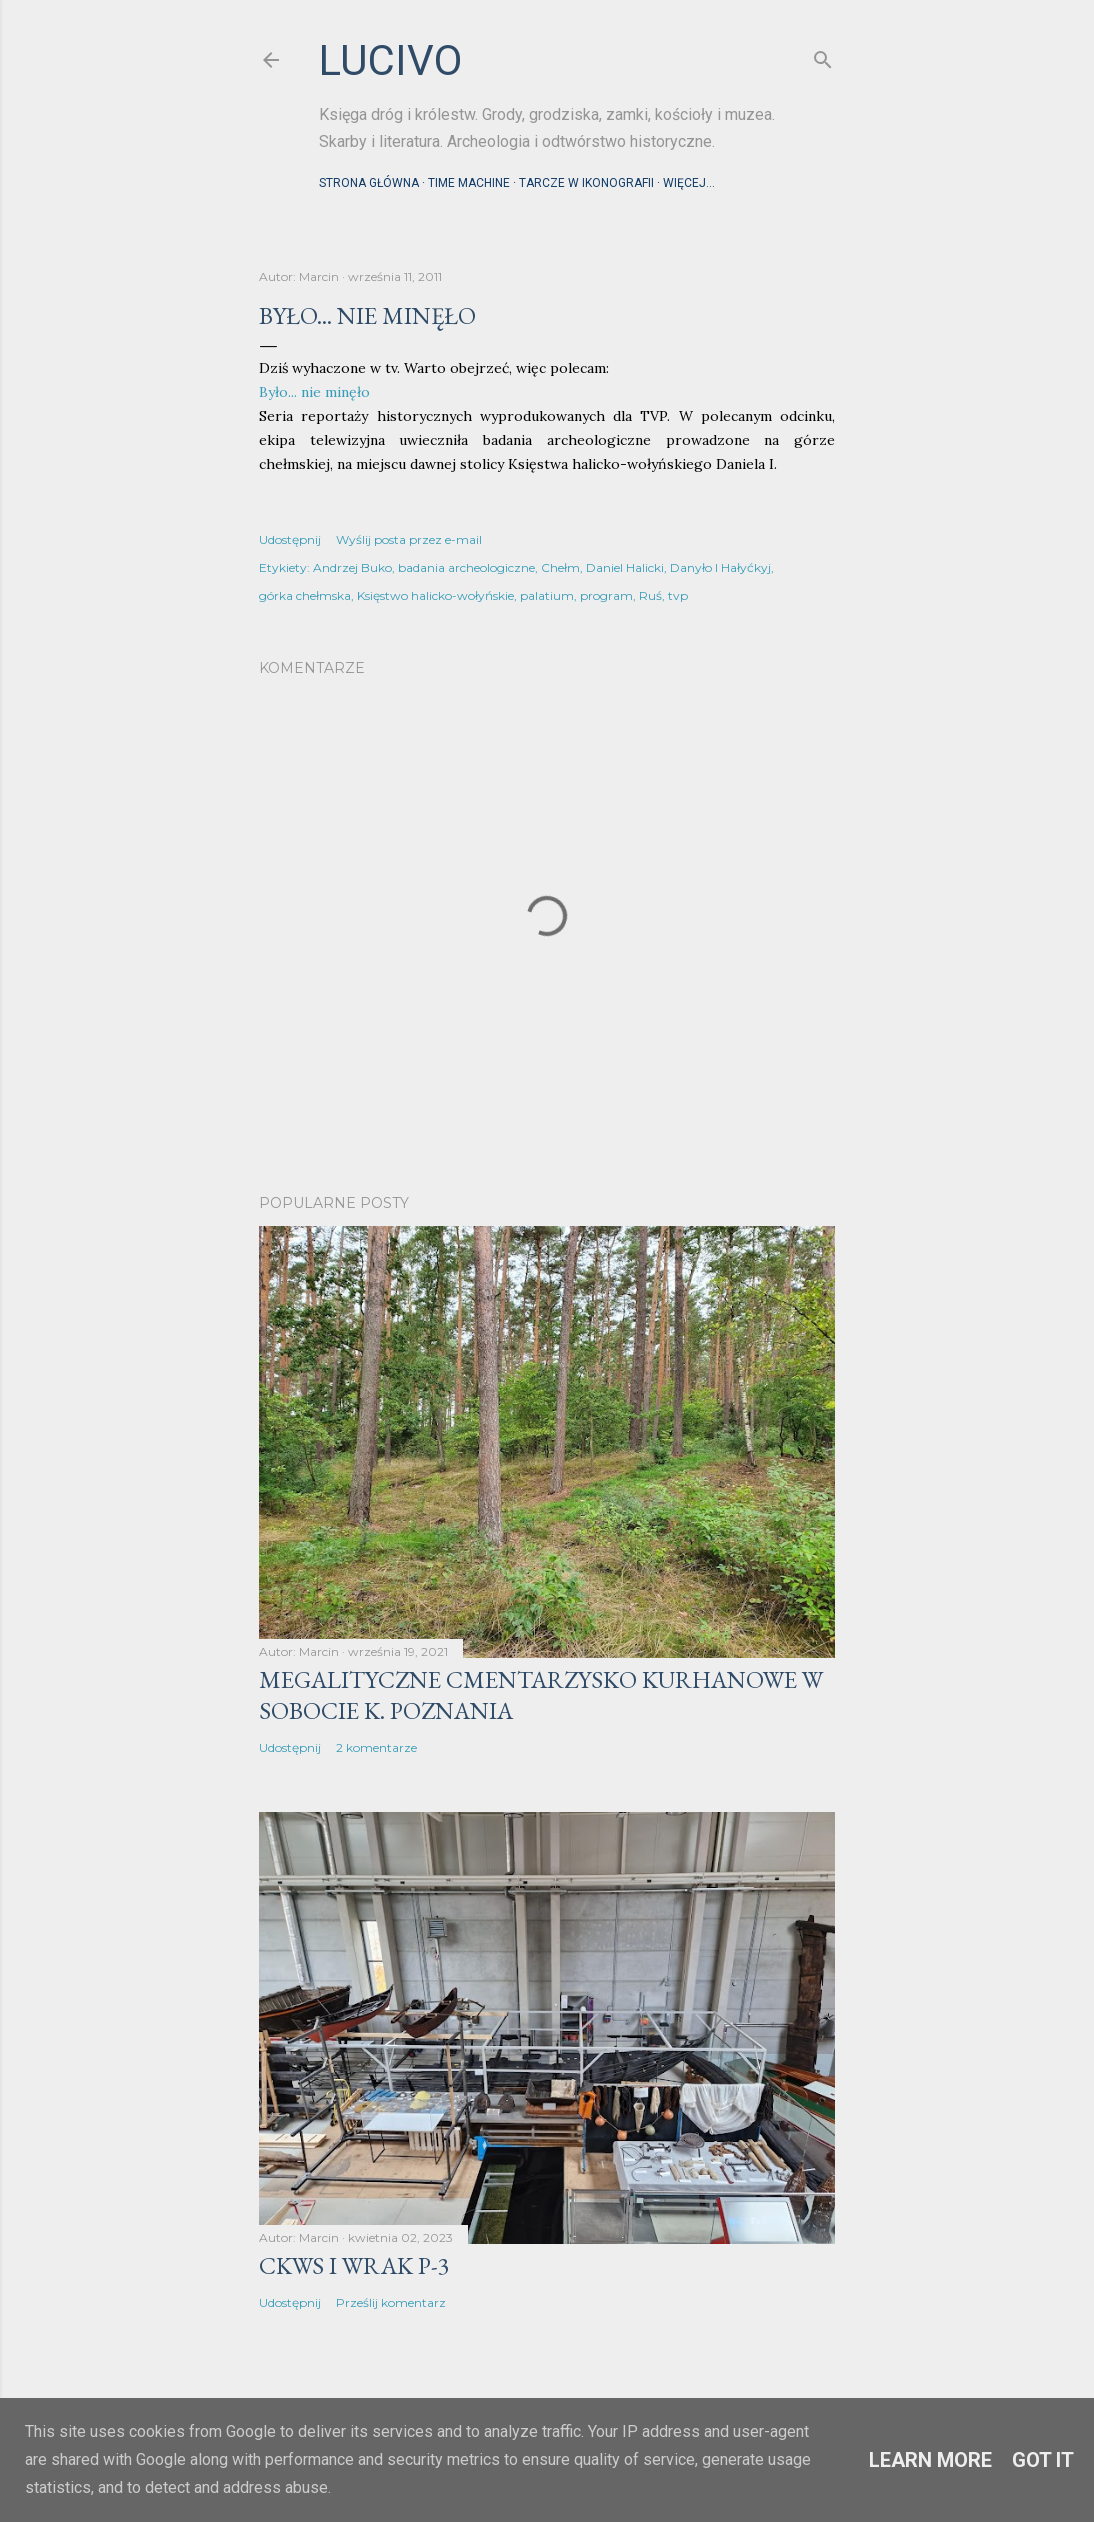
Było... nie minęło (314, 392)
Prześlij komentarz (391, 2302)
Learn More (930, 2460)
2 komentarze (376, 1747)
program (606, 595)
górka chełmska (305, 595)
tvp (678, 595)
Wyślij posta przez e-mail (409, 539)
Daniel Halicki (625, 567)
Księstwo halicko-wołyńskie (435, 595)
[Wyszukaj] (823, 55)
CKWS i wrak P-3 (354, 2265)
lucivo (390, 60)
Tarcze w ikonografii (586, 183)
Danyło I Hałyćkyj (720, 567)
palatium (547, 595)
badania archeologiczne (466, 567)
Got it (1043, 2460)
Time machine (469, 183)
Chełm (560, 567)
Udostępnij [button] (290, 539)
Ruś (650, 595)
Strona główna (369, 183)
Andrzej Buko (352, 567)
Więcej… (689, 183)
